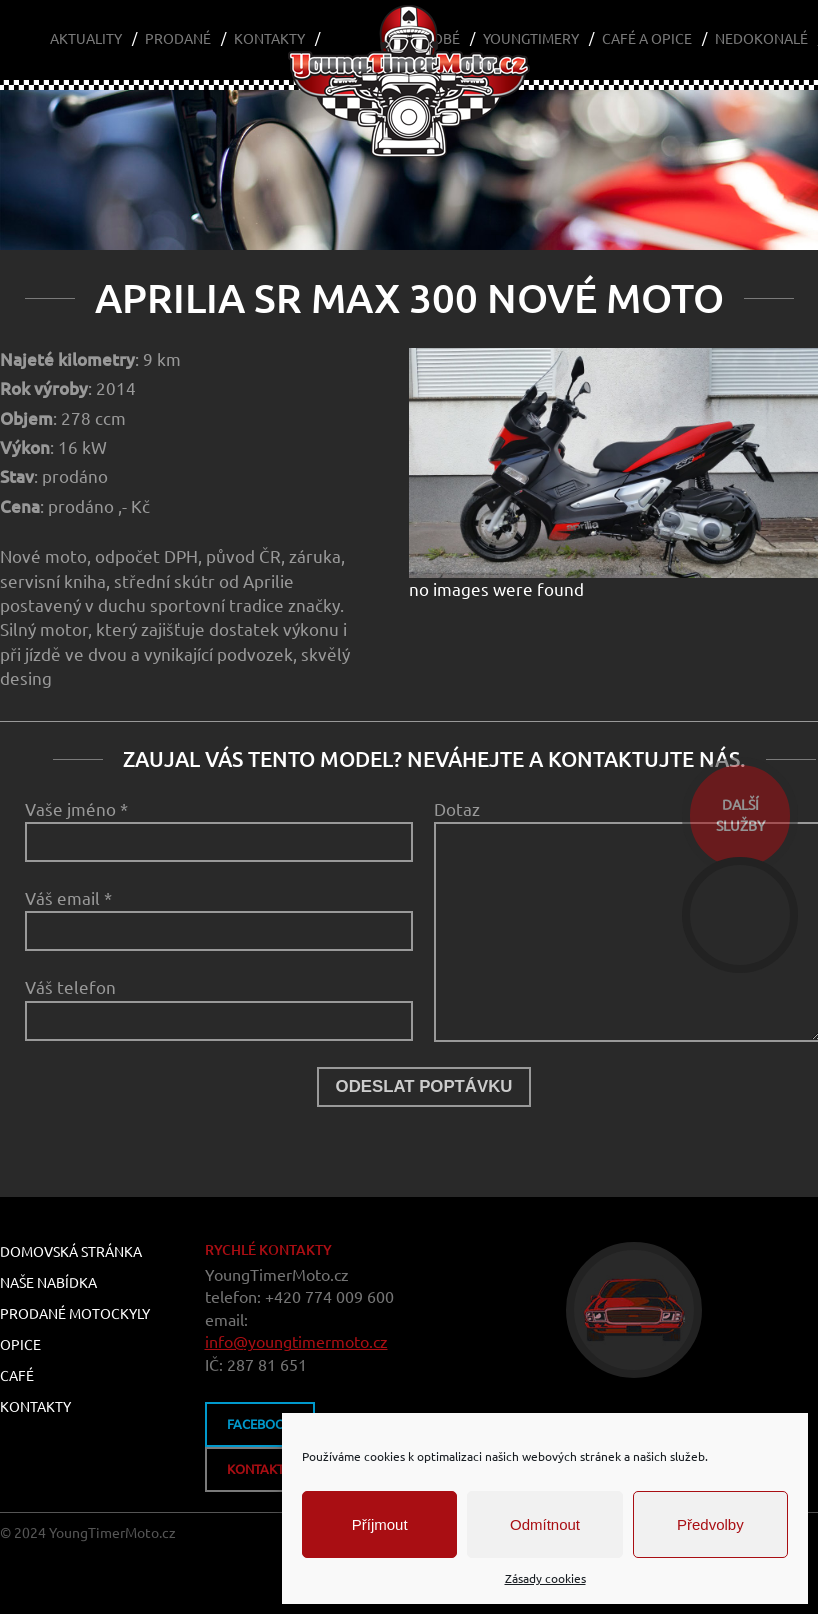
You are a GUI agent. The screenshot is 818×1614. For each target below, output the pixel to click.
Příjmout (380, 1524)
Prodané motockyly (75, 1314)
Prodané (178, 39)
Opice (20, 1345)
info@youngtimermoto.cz (296, 1342)
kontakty (259, 1469)
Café (17, 1376)
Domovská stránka (71, 1252)
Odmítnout (545, 1524)
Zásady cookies (545, 1578)
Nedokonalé (761, 39)
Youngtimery (531, 39)
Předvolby (710, 1524)
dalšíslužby (740, 815)
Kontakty (269, 39)
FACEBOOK (260, 1424)
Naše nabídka (48, 1283)
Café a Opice (647, 39)
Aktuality (86, 39)
